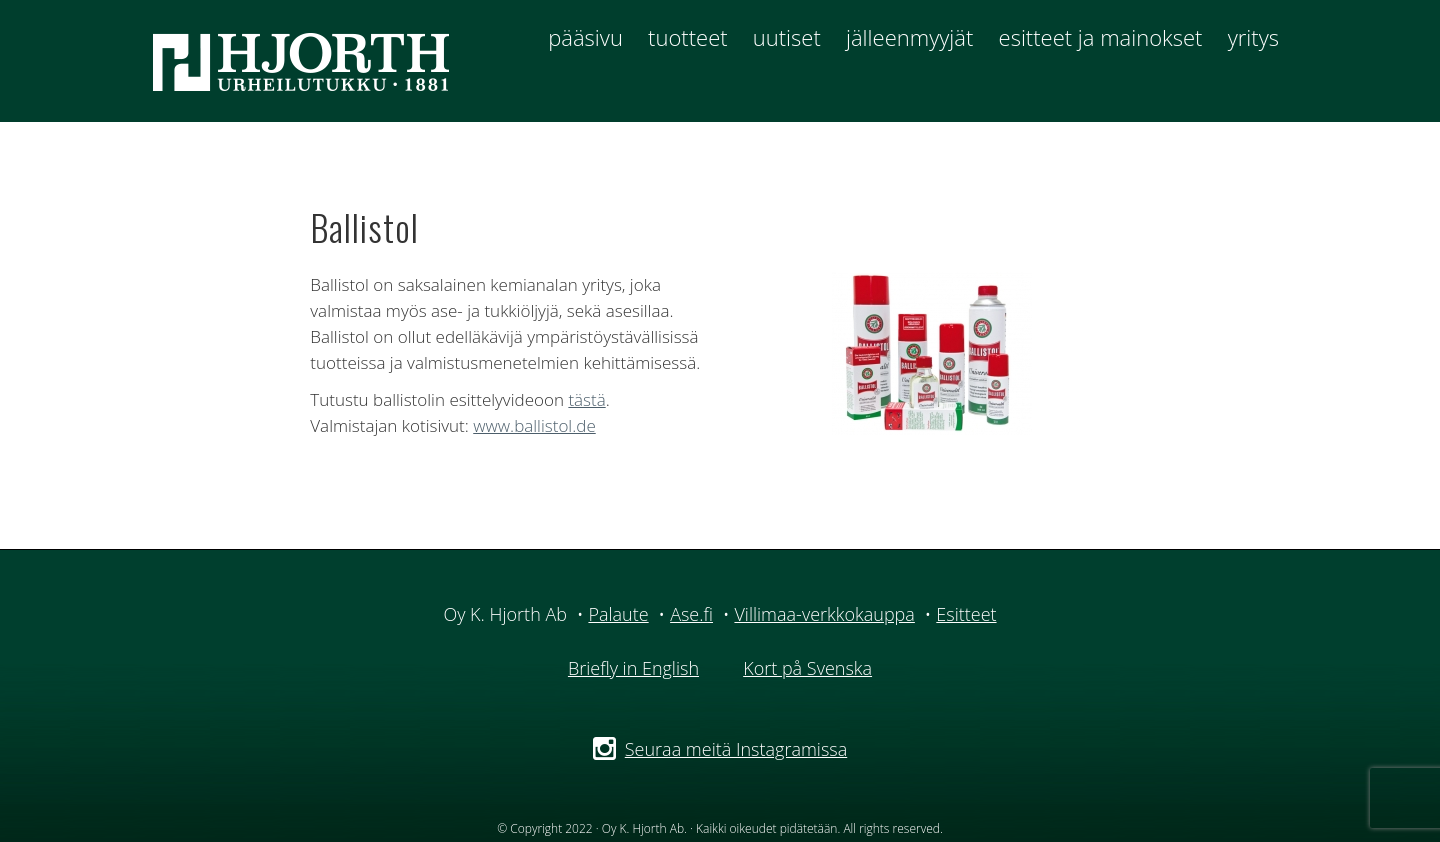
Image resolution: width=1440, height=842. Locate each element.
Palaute (618, 614)
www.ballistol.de (534, 425)
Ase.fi (691, 614)
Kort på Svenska (807, 668)
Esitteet (966, 614)
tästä (586, 399)
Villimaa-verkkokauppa (824, 614)
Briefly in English (633, 668)
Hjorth (316, 61)
